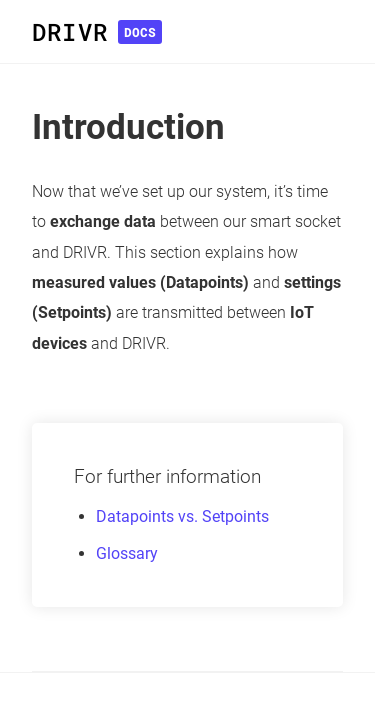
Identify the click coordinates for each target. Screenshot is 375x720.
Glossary (127, 553)
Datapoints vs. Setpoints (182, 516)
